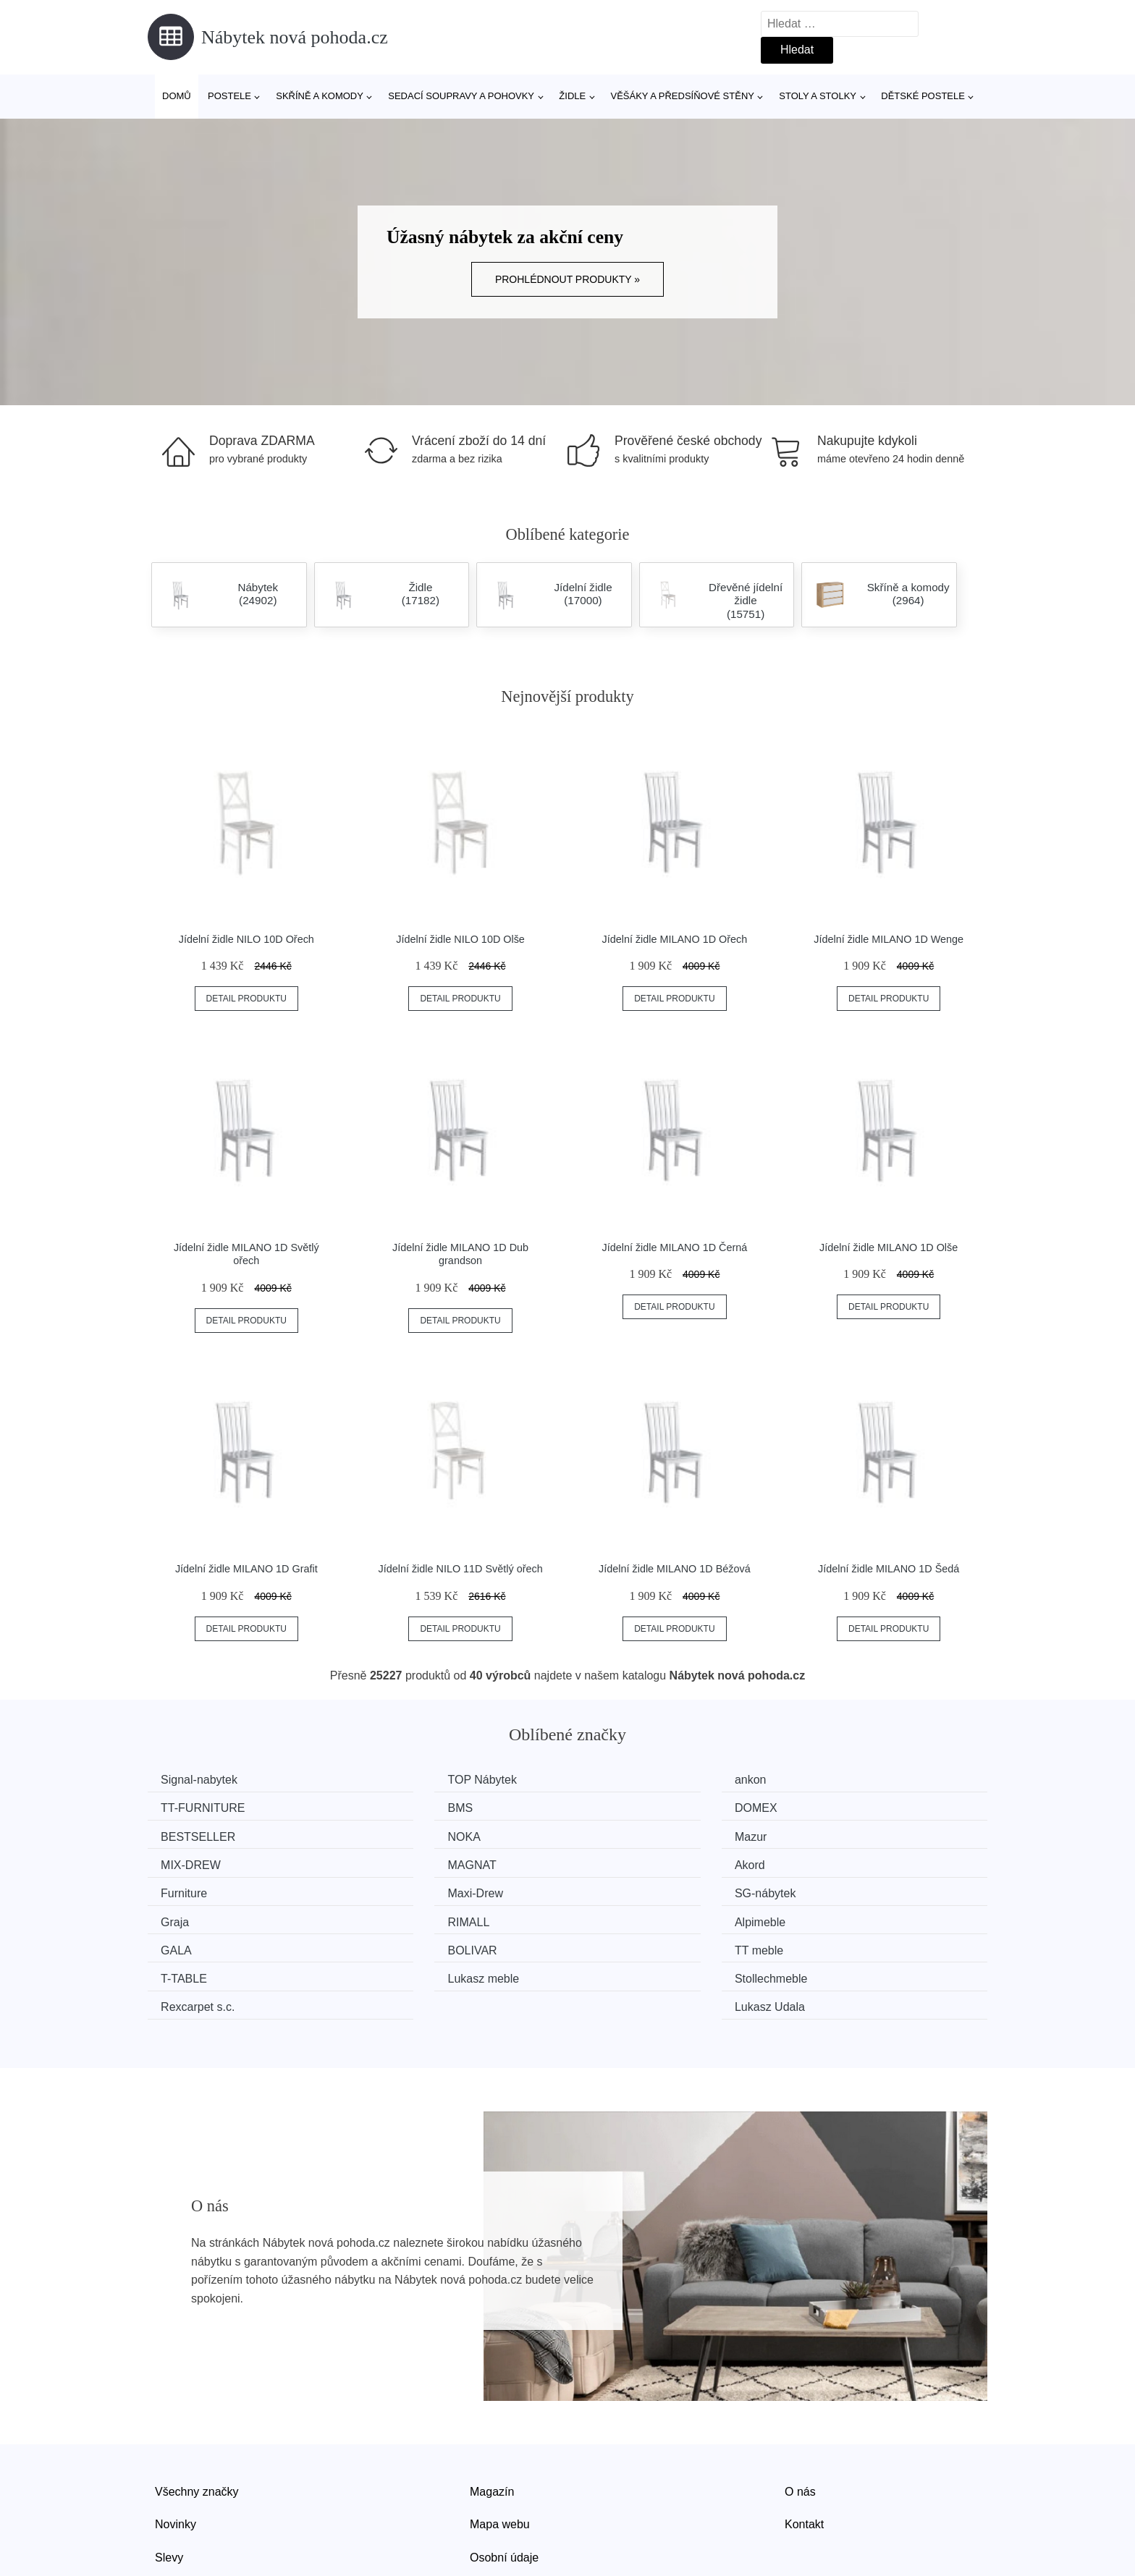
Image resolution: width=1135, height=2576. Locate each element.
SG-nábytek (626, 1861)
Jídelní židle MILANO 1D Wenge (888, 939)
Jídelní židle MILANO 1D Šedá (888, 1569)
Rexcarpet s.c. (203, 1943)
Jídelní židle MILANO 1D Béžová (675, 1569)
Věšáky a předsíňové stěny (682, 95)
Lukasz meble (632, 1916)
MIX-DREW (411, 1834)
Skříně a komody (319, 95)
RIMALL (187, 1888)
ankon (612, 1780)
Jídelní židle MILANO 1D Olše (888, 1247)
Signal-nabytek (204, 1780)
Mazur (182, 1834)
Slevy (169, 2492)
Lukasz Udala (847, 1943)
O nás (800, 2426)
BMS (178, 1807)
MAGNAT (620, 1834)
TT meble (190, 1916)
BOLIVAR (836, 1888)
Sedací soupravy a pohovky (461, 95)
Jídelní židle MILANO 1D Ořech (675, 939)
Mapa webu (500, 2459)
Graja (826, 1861)
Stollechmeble (848, 1916)
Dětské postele (923, 95)
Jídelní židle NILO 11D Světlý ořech (461, 1569)
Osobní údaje (504, 2492)
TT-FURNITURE (854, 1780)
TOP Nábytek (415, 1780)
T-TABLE (404, 1916)
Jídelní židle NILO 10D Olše (460, 939)
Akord (827, 1834)
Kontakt (804, 2459)
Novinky (175, 2459)
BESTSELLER (633, 1807)
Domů (176, 95)
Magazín (492, 2426)
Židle (572, 95)
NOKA (828, 1807)
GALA (612, 1888)
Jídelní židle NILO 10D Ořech (246, 939)
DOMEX (402, 1807)
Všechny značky (197, 2426)
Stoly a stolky (817, 95)
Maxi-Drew (408, 1861)
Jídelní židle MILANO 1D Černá (675, 1247)
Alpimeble (406, 1888)
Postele (229, 95)
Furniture (189, 1861)
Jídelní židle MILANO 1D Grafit (246, 1569)
